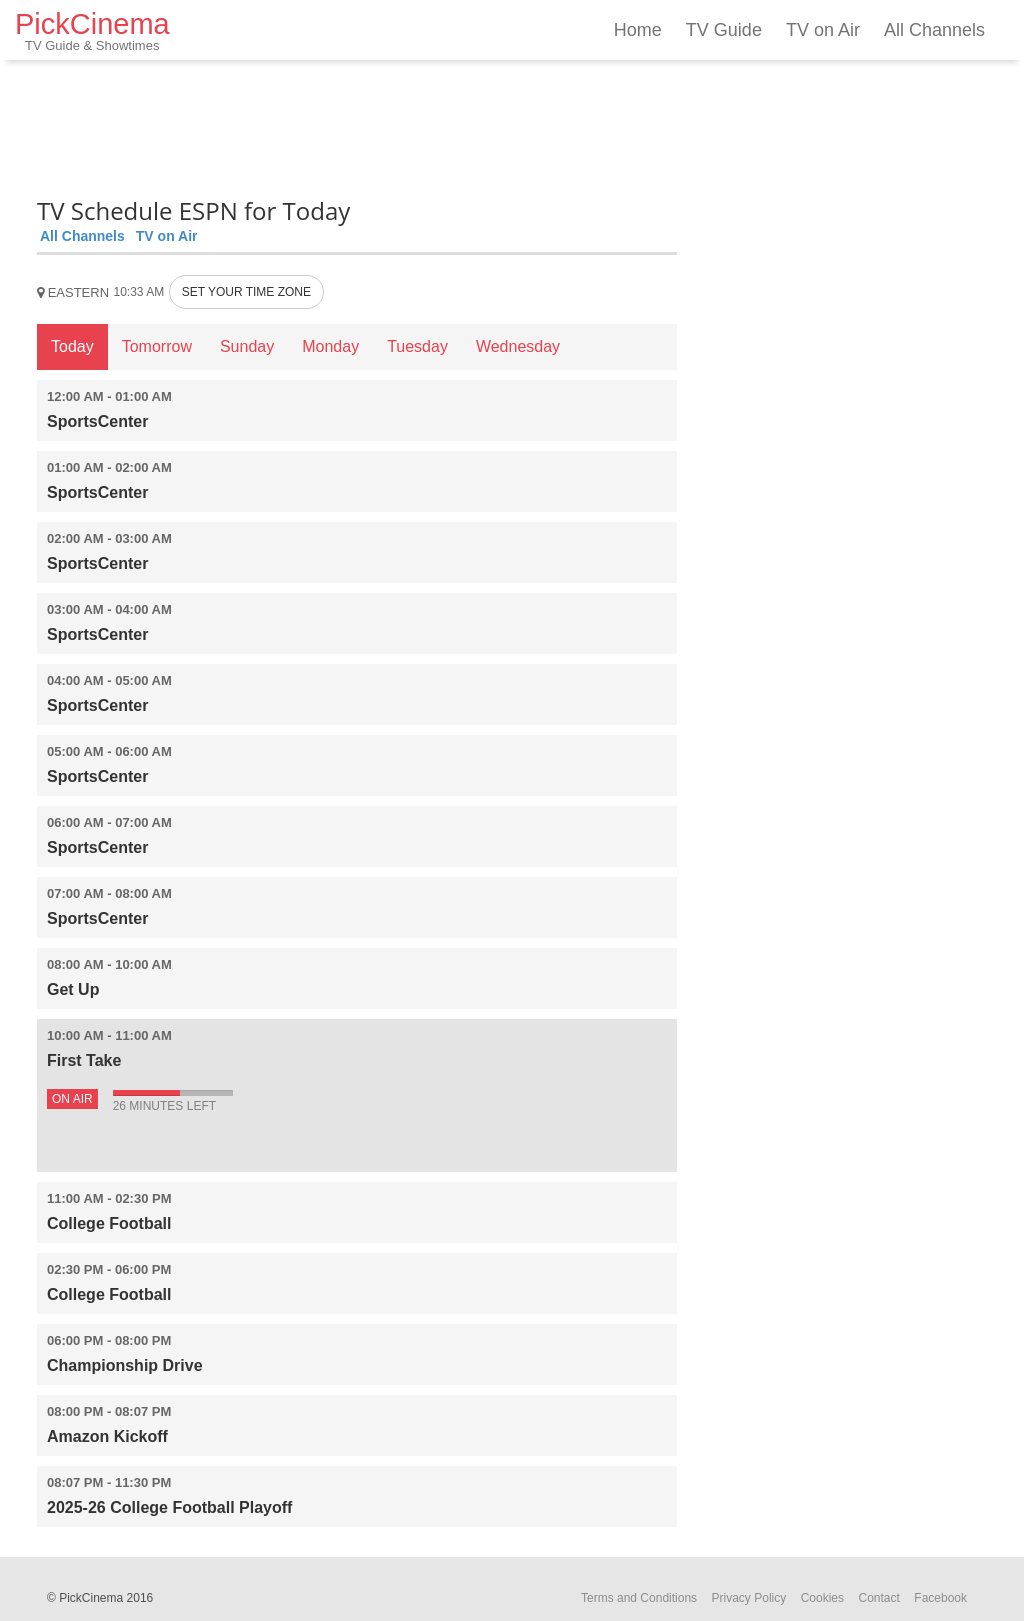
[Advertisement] (357, 125)
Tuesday (417, 346)
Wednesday (518, 346)
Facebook (940, 1598)
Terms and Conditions (639, 1598)
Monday (330, 346)
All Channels (934, 30)
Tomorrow (157, 346)
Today (72, 346)
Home (638, 30)
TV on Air (823, 30)
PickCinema (92, 30)
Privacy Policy (749, 1598)
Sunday (247, 346)
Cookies (822, 1598)
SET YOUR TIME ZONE (246, 292)
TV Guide (724, 30)
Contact (878, 1598)
